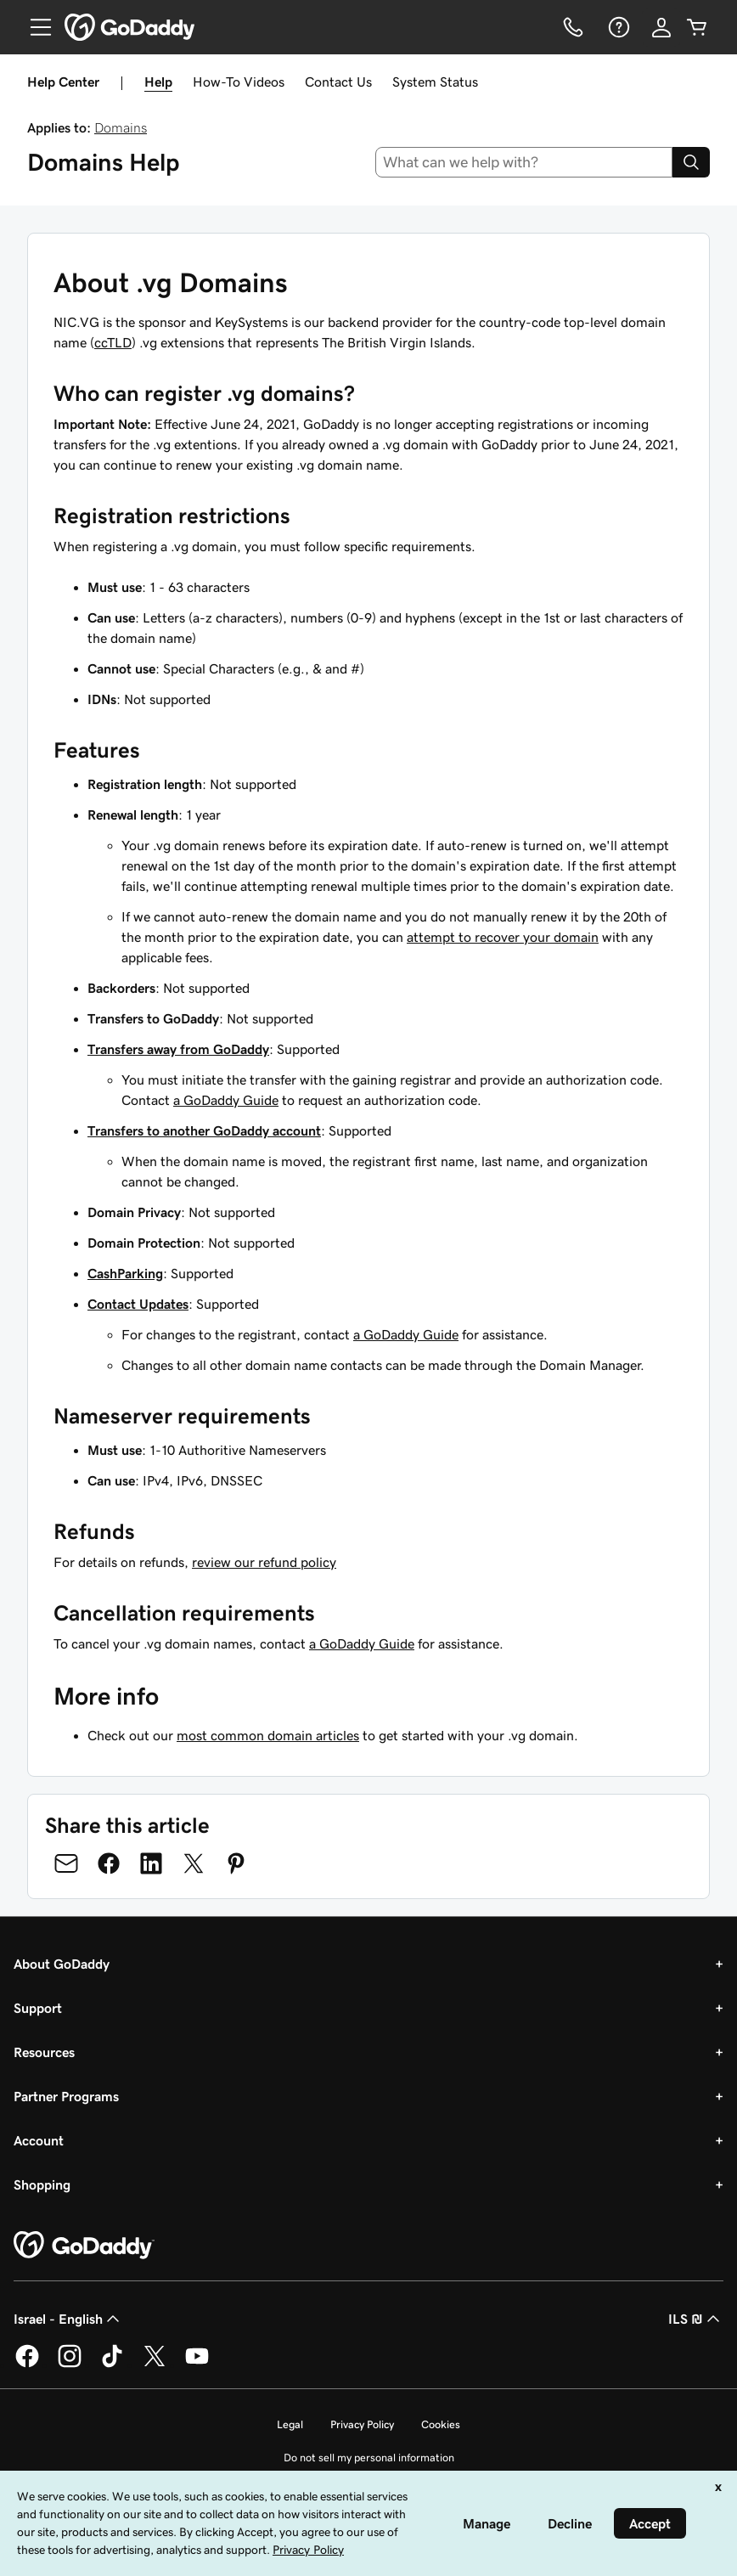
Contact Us (338, 81)
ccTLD (113, 342)
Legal (290, 2424)
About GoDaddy (62, 1963)
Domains (120, 127)
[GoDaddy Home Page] (84, 2245)
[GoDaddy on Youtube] (197, 2364)
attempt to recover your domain (503, 937)
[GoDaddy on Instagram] (69, 2364)
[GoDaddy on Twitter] (154, 2364)
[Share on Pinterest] (236, 1863)
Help (158, 81)
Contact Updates (137, 1304)
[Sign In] (661, 27)
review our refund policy (264, 1562)
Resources (44, 2052)
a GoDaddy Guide (225, 1100)
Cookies (440, 2424)
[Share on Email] (66, 1863)
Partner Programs (66, 2096)
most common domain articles (268, 1735)
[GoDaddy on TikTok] (112, 2364)
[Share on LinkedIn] (151, 1863)
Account (39, 2140)
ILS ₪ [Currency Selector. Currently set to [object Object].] (695, 2318)
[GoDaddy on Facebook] (27, 2364)
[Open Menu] (34, 27)
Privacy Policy (362, 2424)
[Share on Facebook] (108, 1863)
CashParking (125, 1273)
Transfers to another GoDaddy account (204, 1130)
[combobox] (524, 162)
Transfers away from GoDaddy (178, 1049)
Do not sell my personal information (369, 2457)
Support (38, 2008)
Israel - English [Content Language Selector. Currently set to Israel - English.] (68, 2318)
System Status (435, 81)
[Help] (617, 27)
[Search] (691, 162)
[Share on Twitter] (193, 1863)
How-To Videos (238, 81)
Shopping (42, 2184)
